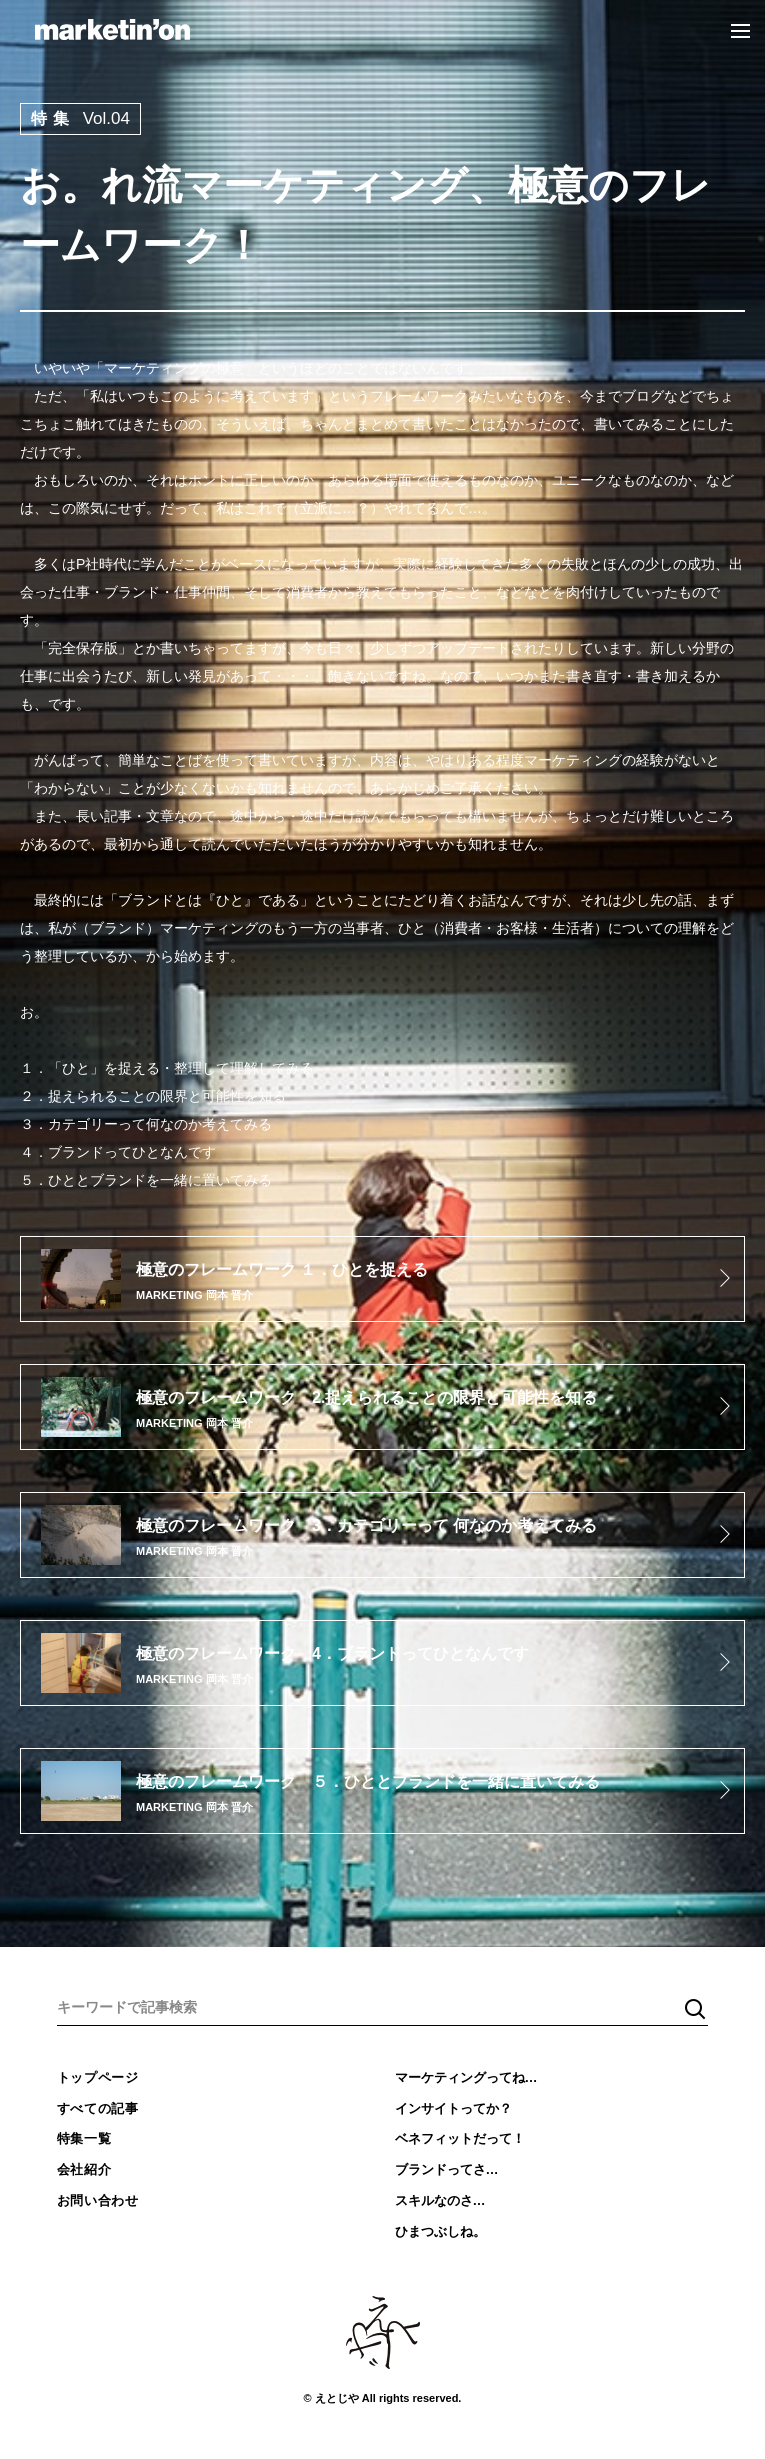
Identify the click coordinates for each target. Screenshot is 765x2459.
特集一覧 (84, 2138)
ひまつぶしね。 (440, 2231)
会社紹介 (84, 2169)
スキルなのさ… (440, 2200)
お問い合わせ (98, 2200)
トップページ (98, 2077)
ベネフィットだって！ (460, 2138)
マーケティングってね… (466, 2077)
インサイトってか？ (453, 2108)
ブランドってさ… (447, 2169)
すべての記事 (98, 2108)
